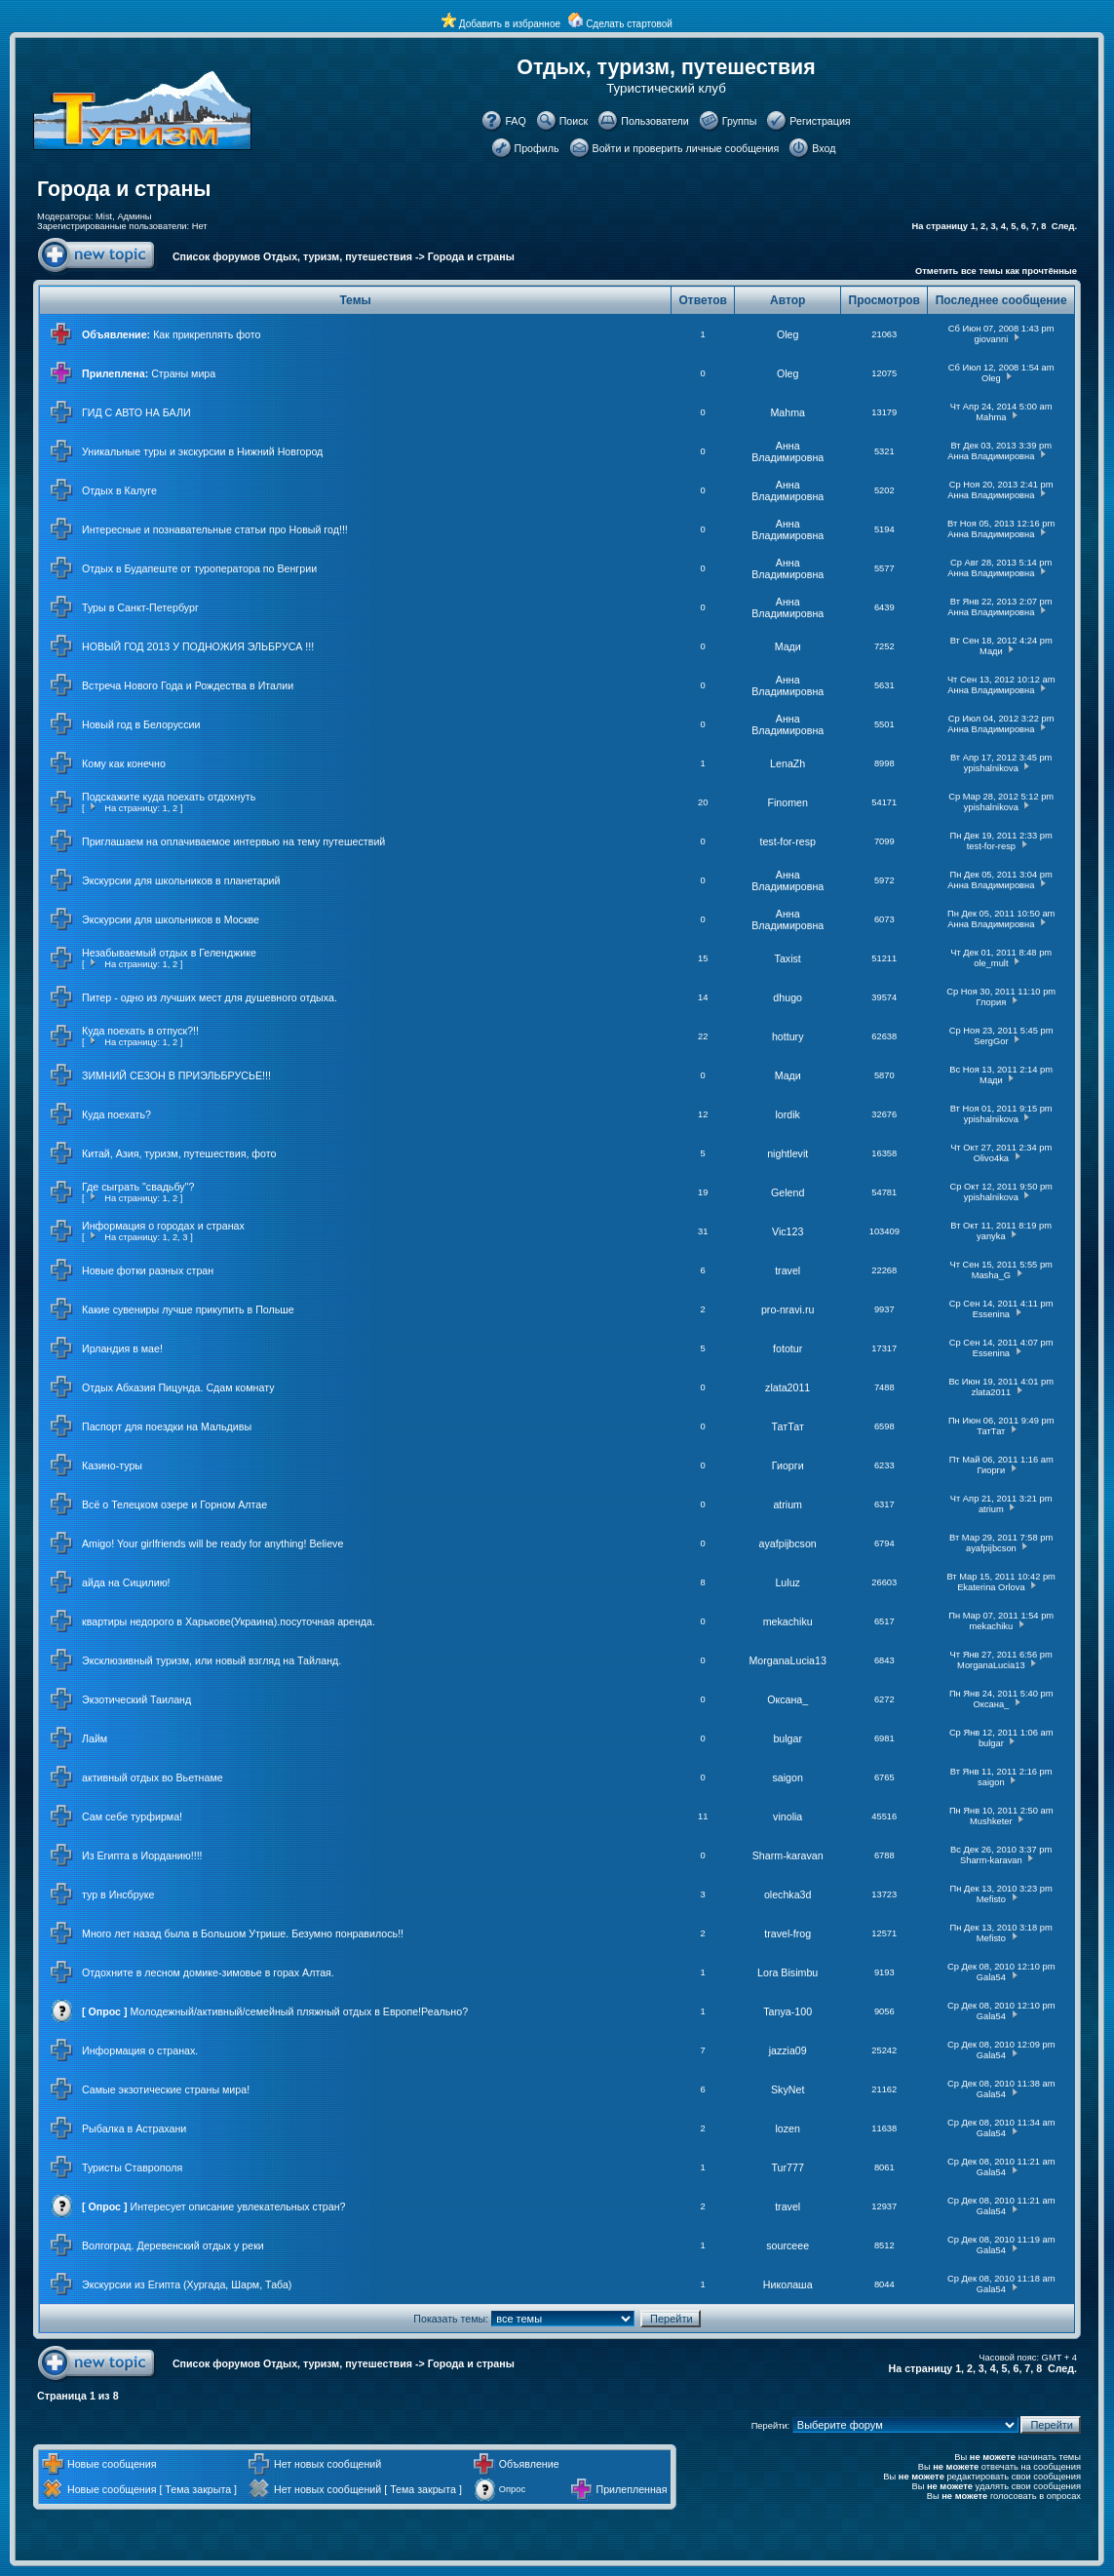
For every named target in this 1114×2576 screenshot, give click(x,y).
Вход (823, 148)
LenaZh (787, 763)
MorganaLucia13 (787, 1660)
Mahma (787, 412)
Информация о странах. (140, 2050)
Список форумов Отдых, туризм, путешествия (292, 256)
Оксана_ (787, 1699)
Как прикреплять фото (206, 334)
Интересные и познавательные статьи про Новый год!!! (215, 529)
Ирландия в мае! (122, 1348)
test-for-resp (787, 841)
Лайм (94, 1738)
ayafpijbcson (788, 1543)
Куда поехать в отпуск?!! (140, 1030)
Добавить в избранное (509, 24)
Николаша (788, 2284)
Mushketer (991, 1821)
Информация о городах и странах (163, 1225)
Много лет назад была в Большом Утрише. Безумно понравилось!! (242, 1933)
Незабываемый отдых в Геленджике (169, 952)
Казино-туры (112, 1465)
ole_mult (991, 963)
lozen (787, 2128)
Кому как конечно (124, 763)
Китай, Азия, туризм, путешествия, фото (179, 1153)
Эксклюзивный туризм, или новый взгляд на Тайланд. (211, 1660)
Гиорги (788, 1465)
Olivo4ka (991, 1158)
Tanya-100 (787, 2011)
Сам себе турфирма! (132, 1816)
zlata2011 (787, 1387)
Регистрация (819, 121)
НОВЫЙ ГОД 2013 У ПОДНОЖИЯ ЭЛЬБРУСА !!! (198, 646)
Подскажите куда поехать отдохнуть (168, 796)
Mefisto (991, 1899)
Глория (992, 1002)
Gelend (787, 1192)
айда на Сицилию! (126, 1582)
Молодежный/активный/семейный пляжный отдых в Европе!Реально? (300, 2011)
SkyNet (787, 2089)
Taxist (788, 958)
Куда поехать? (116, 1114)
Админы (134, 216)
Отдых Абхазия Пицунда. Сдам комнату (178, 1387)
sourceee (787, 2245)
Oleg (788, 334)
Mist (104, 216)
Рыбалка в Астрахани (134, 2128)
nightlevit (787, 1153)
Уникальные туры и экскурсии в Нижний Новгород (202, 451)
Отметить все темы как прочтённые (996, 271)
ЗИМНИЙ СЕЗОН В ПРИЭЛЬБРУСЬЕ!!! (176, 1075)
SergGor (991, 1041)
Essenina (991, 1314)
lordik (787, 1114)
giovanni (991, 339)
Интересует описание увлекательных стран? (238, 2206)
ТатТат (788, 1426)
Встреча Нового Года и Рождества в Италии (187, 685)
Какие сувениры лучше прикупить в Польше (188, 1309)
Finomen (787, 802)
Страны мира (183, 373)
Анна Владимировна (787, 451)
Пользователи (655, 121)
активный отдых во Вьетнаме (152, 1777)
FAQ (515, 121)
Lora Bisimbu (787, 1972)
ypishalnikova (991, 768)
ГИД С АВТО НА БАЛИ (136, 412)
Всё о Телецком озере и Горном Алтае (174, 1504)
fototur (787, 1348)
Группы (739, 121)
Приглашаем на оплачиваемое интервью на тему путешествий (233, 841)
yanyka (991, 1236)
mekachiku (788, 1621)
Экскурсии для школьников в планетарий (181, 880)
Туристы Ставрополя (132, 2167)
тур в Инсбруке (118, 1894)
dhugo (787, 997)
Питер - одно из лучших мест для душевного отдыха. (209, 997)
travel (787, 1270)
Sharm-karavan (788, 1855)
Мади (788, 646)
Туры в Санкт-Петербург (140, 607)
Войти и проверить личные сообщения (686, 148)
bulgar (787, 1738)
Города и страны (124, 189)
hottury (788, 1036)
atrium (787, 1504)
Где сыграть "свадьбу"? (138, 1186)
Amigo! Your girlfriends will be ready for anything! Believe (212, 1543)
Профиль (537, 148)
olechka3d (788, 1894)
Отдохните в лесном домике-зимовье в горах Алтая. (208, 1972)
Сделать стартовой (629, 24)
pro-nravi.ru (787, 1309)
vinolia (787, 1816)
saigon (787, 1777)
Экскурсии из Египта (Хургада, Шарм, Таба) (186, 2284)
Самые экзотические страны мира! (166, 2089)
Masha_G (991, 1275)
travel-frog (787, 1933)
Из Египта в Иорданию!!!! (142, 1855)
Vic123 (787, 1231)
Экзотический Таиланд (136, 1699)
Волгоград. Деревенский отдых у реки (173, 2245)
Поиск (574, 121)
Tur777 (788, 2167)
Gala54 (991, 1977)
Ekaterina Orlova (990, 1587)
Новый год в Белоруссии (141, 724)
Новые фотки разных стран (147, 1270)
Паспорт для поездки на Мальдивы (166, 1426)
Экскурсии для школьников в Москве (170, 919)
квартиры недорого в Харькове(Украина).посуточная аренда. (228, 1621)
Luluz (787, 1582)
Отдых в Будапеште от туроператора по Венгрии (199, 568)
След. (1064, 226)
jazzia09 (788, 2050)
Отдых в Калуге (119, 490)
